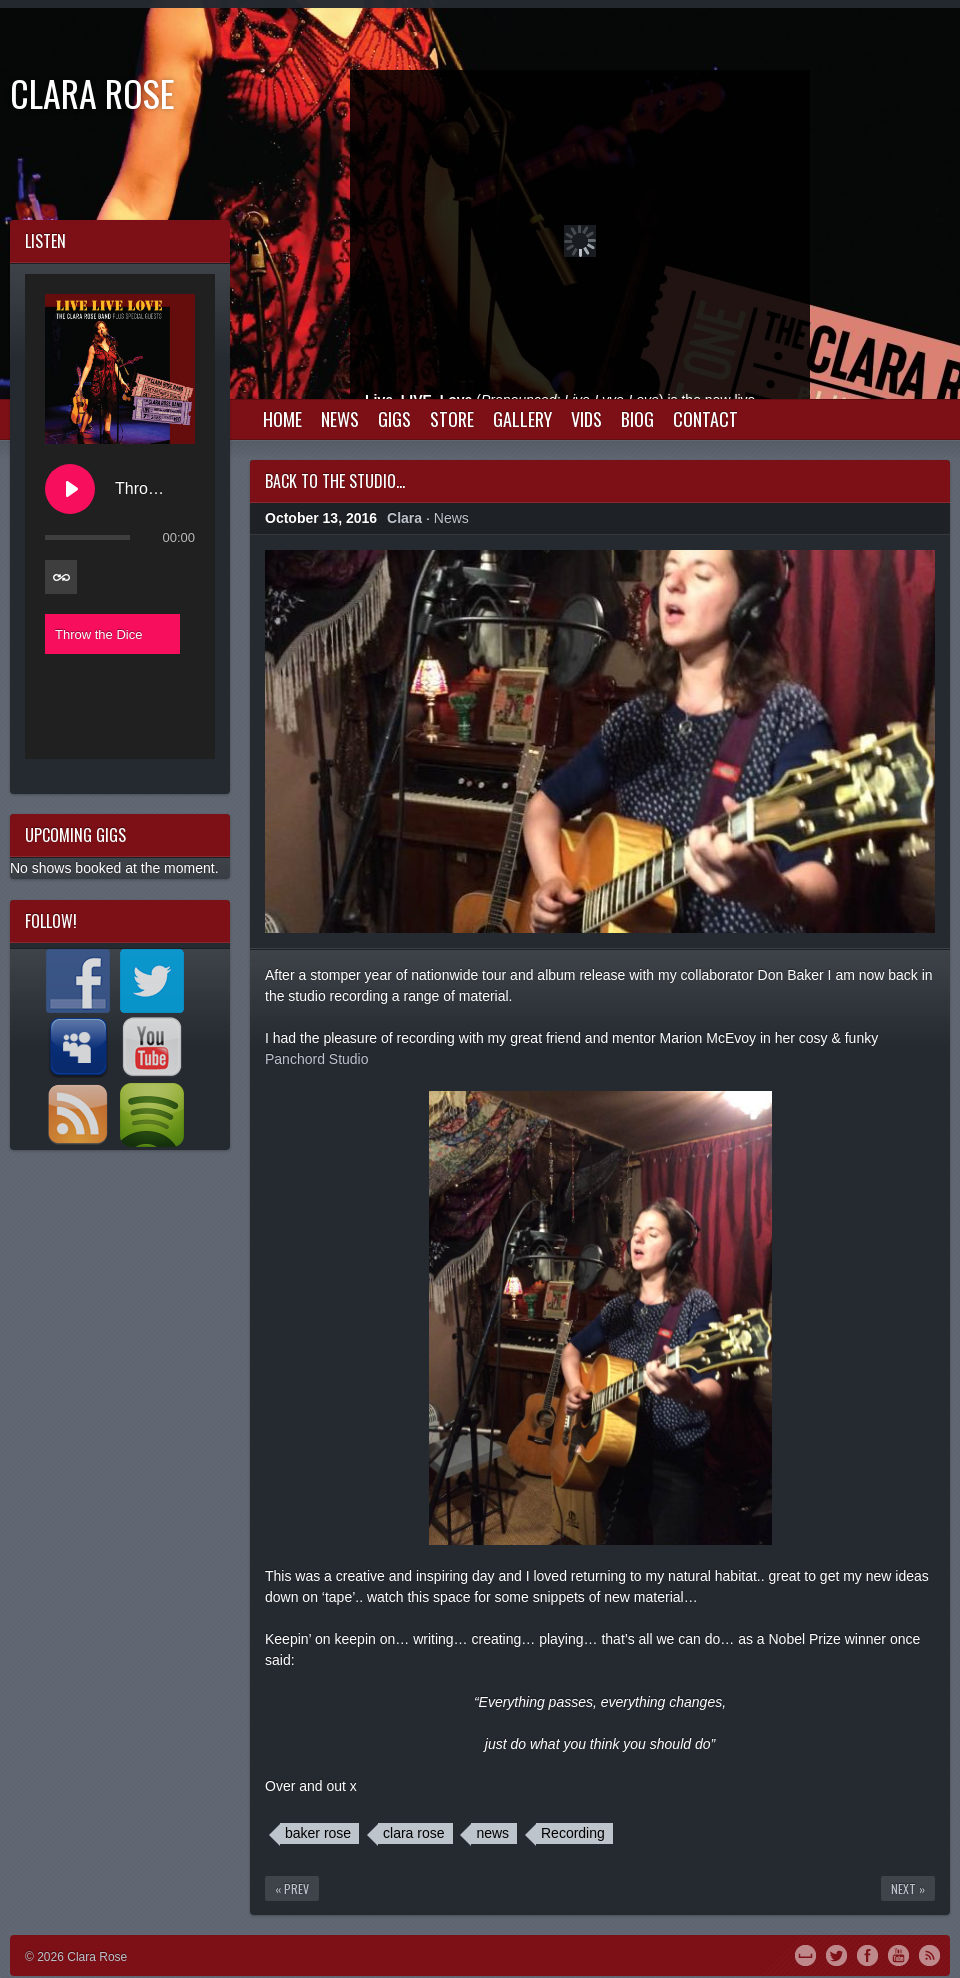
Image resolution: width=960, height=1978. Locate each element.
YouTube (898, 1954)
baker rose (318, 1833)
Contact (705, 419)
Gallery (522, 419)
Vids (586, 419)
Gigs (394, 419)
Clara (404, 518)
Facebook (867, 1954)
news (492, 1833)
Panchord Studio (317, 1059)
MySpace (805, 1954)
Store (452, 419)
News (340, 419)
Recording (573, 1833)
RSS (929, 1954)
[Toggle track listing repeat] (61, 577)
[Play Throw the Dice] (70, 489)
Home (282, 419)
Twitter (836, 1954)
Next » (908, 1888)
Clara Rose (92, 92)
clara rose (413, 1833)
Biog (637, 419)
